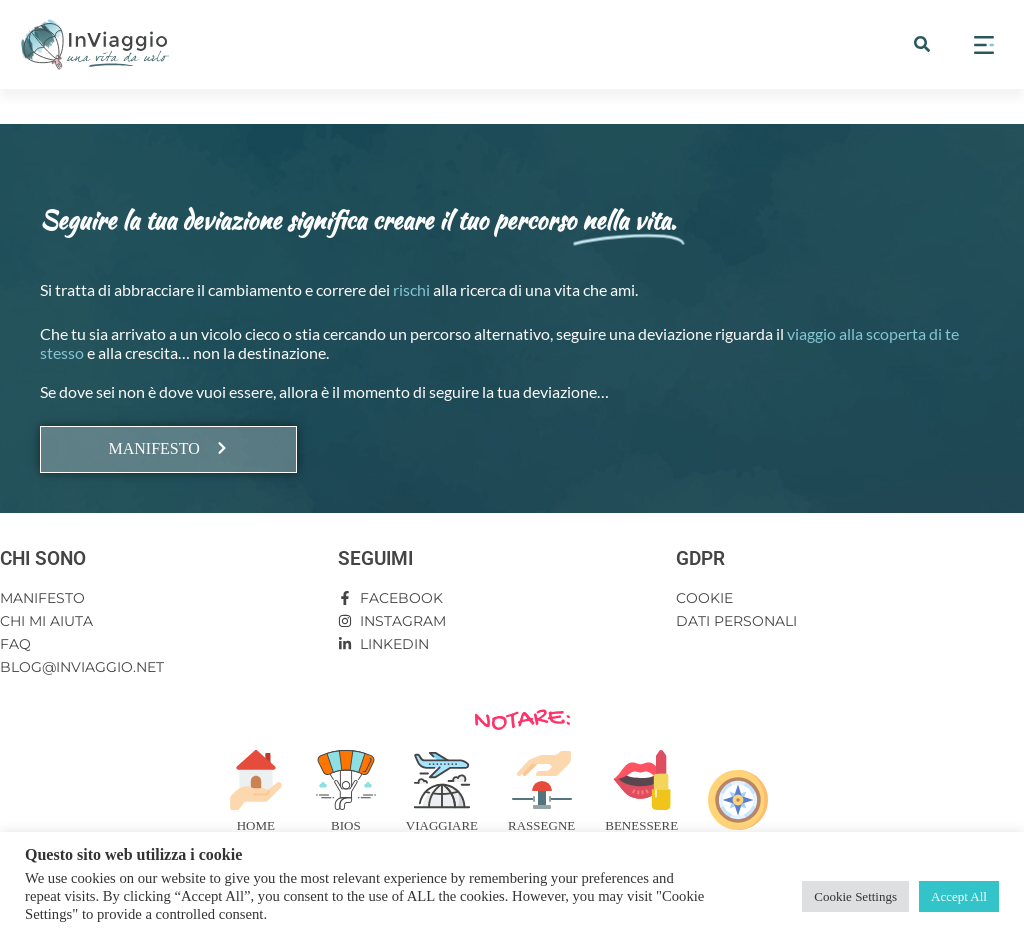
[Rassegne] (542, 780)
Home (256, 825)
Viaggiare (442, 825)
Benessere (641, 825)
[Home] (256, 780)
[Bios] (346, 780)
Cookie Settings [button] (855, 896)
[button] (922, 44)
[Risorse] (738, 800)
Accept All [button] (959, 896)
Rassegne (541, 825)
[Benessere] (642, 780)
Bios (346, 825)
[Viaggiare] (442, 780)
